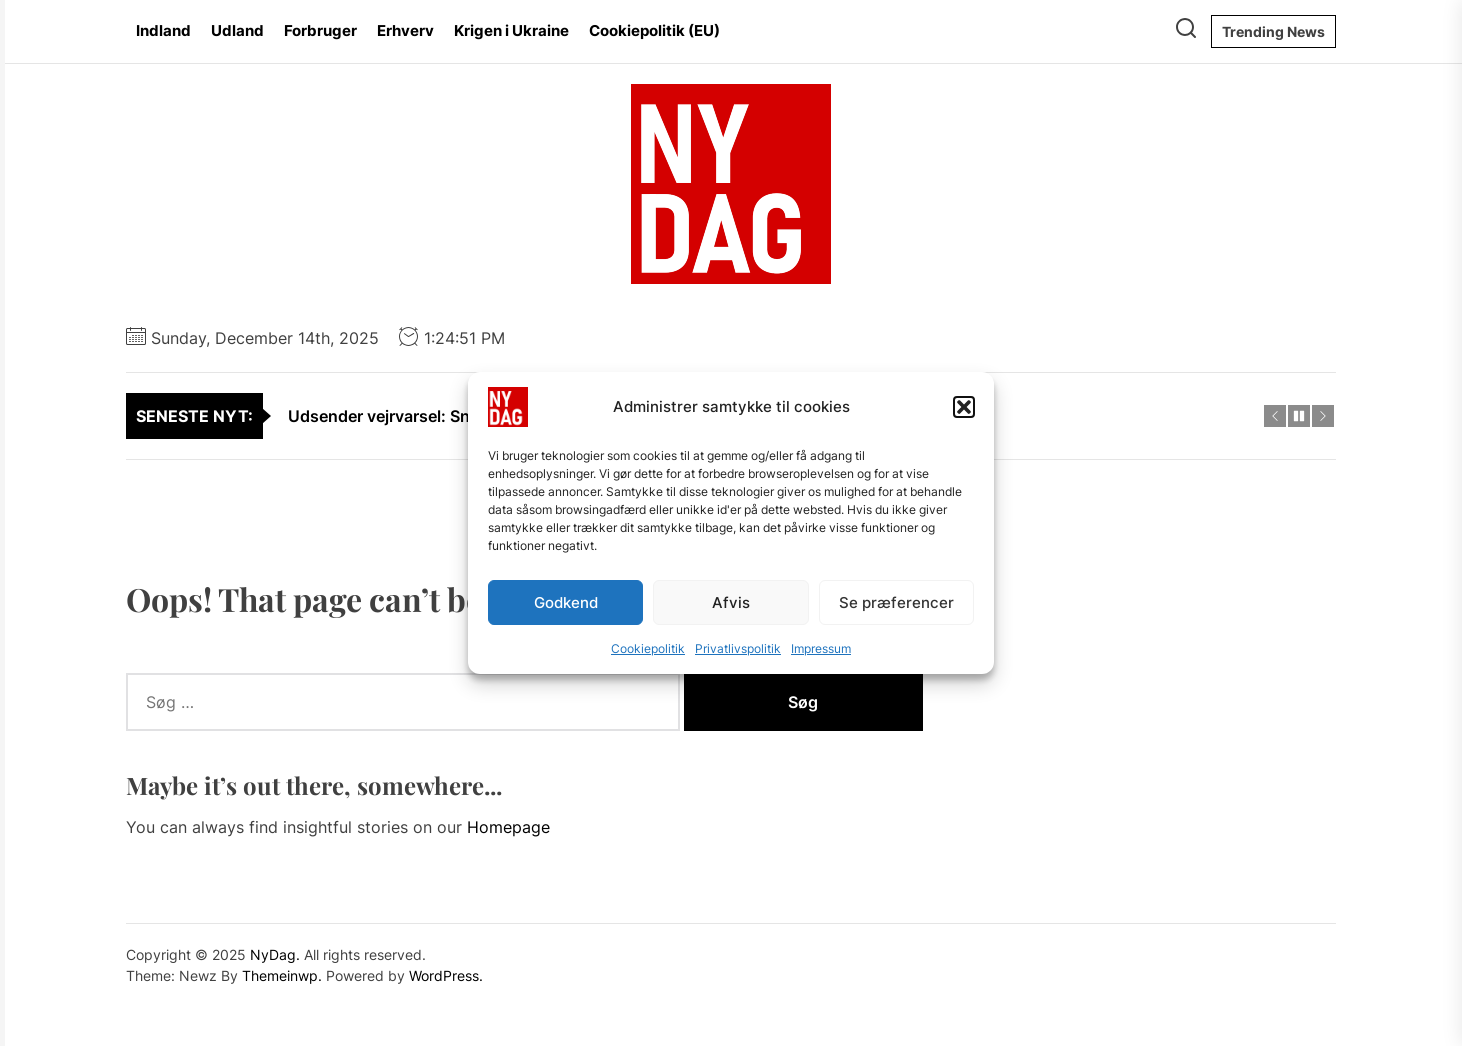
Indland (163, 30)
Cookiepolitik (648, 648)
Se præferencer (896, 602)
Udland (237, 30)
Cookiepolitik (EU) (654, 30)
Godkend (566, 602)
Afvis (731, 602)
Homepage (508, 827)
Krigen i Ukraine (511, 30)
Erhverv (405, 30)
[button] (964, 407)
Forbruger (320, 30)
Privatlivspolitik (738, 648)
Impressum (821, 648)
